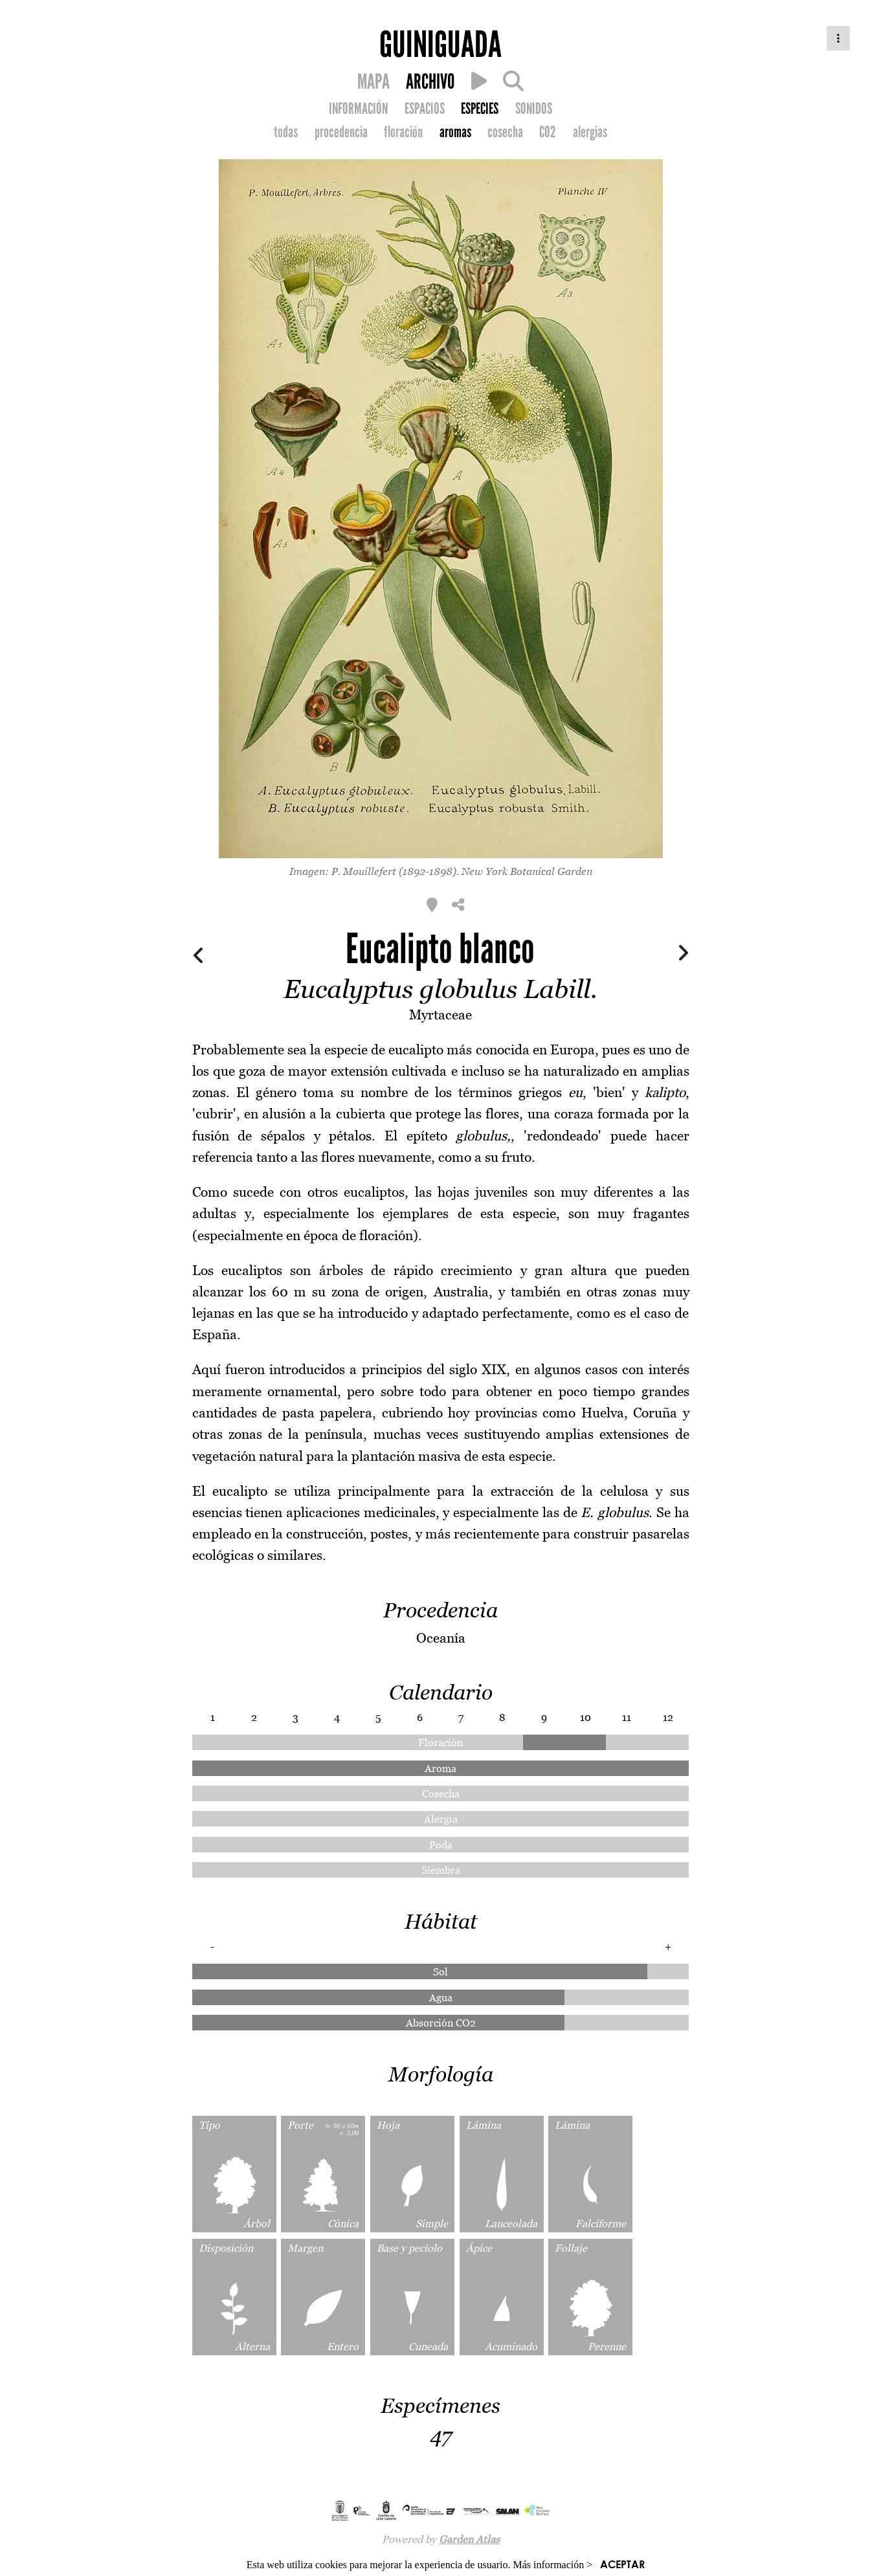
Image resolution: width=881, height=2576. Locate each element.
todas (286, 132)
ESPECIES (479, 109)
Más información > (553, 2564)
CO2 (547, 132)
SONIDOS (533, 109)
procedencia (341, 132)
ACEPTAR (622, 2564)
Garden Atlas (469, 2539)
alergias (590, 132)
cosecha (505, 132)
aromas (455, 132)
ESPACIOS (425, 109)
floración (403, 132)
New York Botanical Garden (527, 871)
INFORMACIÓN (358, 109)
